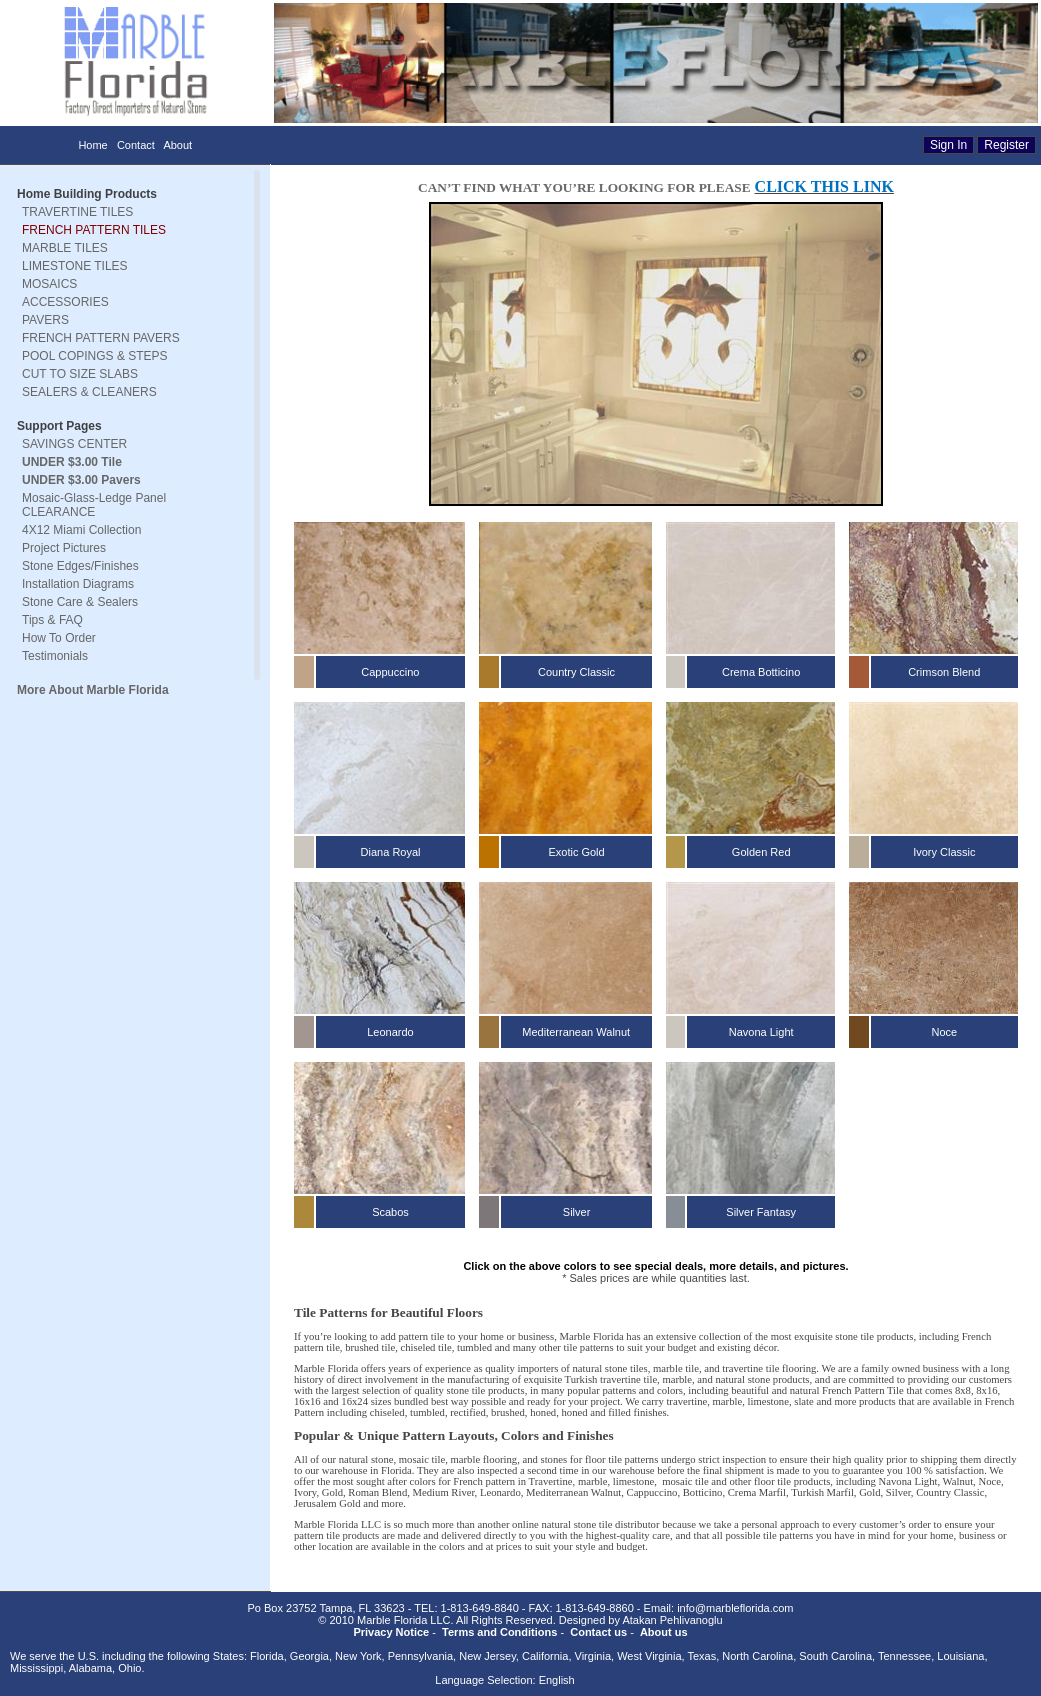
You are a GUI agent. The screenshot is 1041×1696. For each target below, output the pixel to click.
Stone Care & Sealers (80, 602)
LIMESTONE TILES (75, 266)
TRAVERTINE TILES (77, 212)
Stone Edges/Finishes (80, 566)
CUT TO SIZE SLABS (80, 374)
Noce (945, 1032)
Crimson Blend (944, 672)
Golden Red (761, 852)
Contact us (598, 1632)
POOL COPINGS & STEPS (95, 356)
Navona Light (761, 1032)
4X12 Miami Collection (81, 530)
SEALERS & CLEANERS (89, 392)
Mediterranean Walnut (576, 1032)
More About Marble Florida (93, 690)
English (557, 1680)
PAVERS (45, 320)
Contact (136, 145)
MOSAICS (49, 284)
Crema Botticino (761, 672)
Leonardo (390, 1032)
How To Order (59, 638)
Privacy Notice (391, 1632)
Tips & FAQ (52, 620)
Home (92, 145)
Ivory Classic (944, 852)
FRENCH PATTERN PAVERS (101, 338)
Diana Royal (391, 852)
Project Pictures (64, 548)
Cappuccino (390, 672)
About (177, 145)
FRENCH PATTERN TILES (94, 230)
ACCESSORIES (65, 302)
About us (664, 1632)
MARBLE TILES (65, 248)
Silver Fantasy (761, 1212)
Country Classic (576, 672)
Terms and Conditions (499, 1632)
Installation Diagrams (78, 584)
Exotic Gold (576, 852)
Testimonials (55, 656)
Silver (577, 1212)
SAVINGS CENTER (74, 444)
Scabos (390, 1212)
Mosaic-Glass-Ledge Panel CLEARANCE (94, 505)
